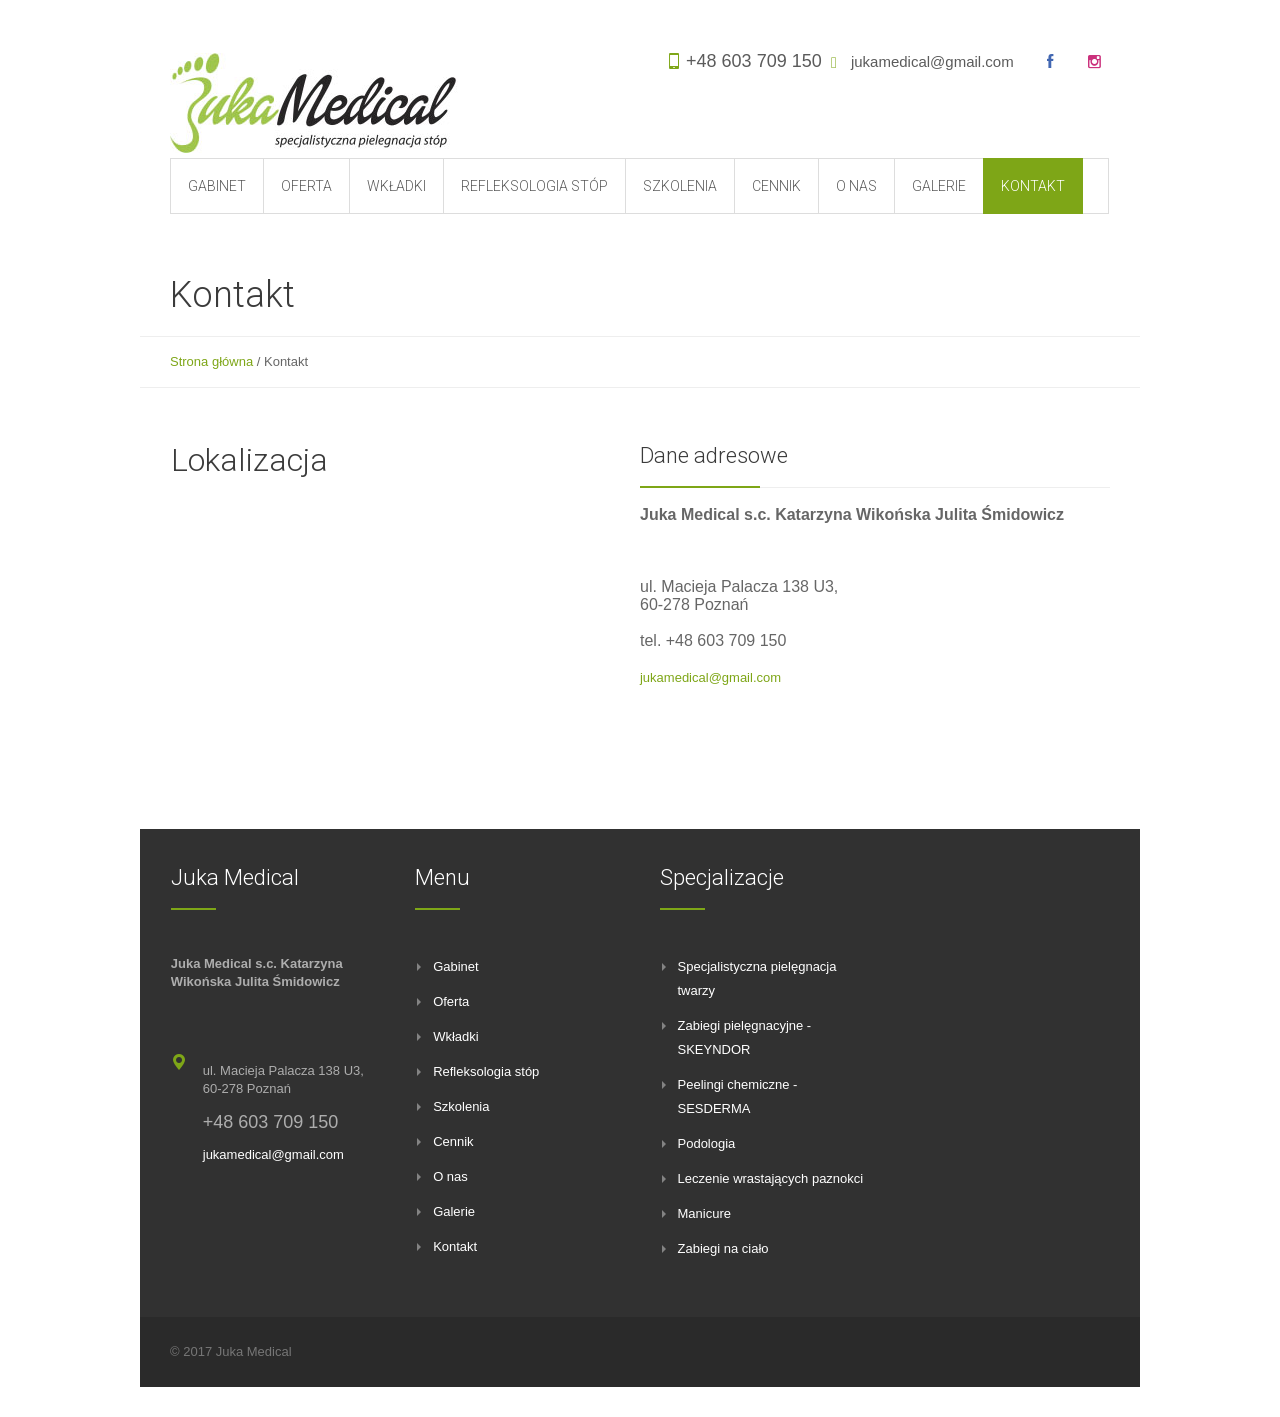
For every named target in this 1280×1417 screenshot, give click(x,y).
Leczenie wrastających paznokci (771, 1178)
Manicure (704, 1213)
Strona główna (211, 361)
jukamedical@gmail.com (932, 61)
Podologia (707, 1143)
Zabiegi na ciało (723, 1248)
